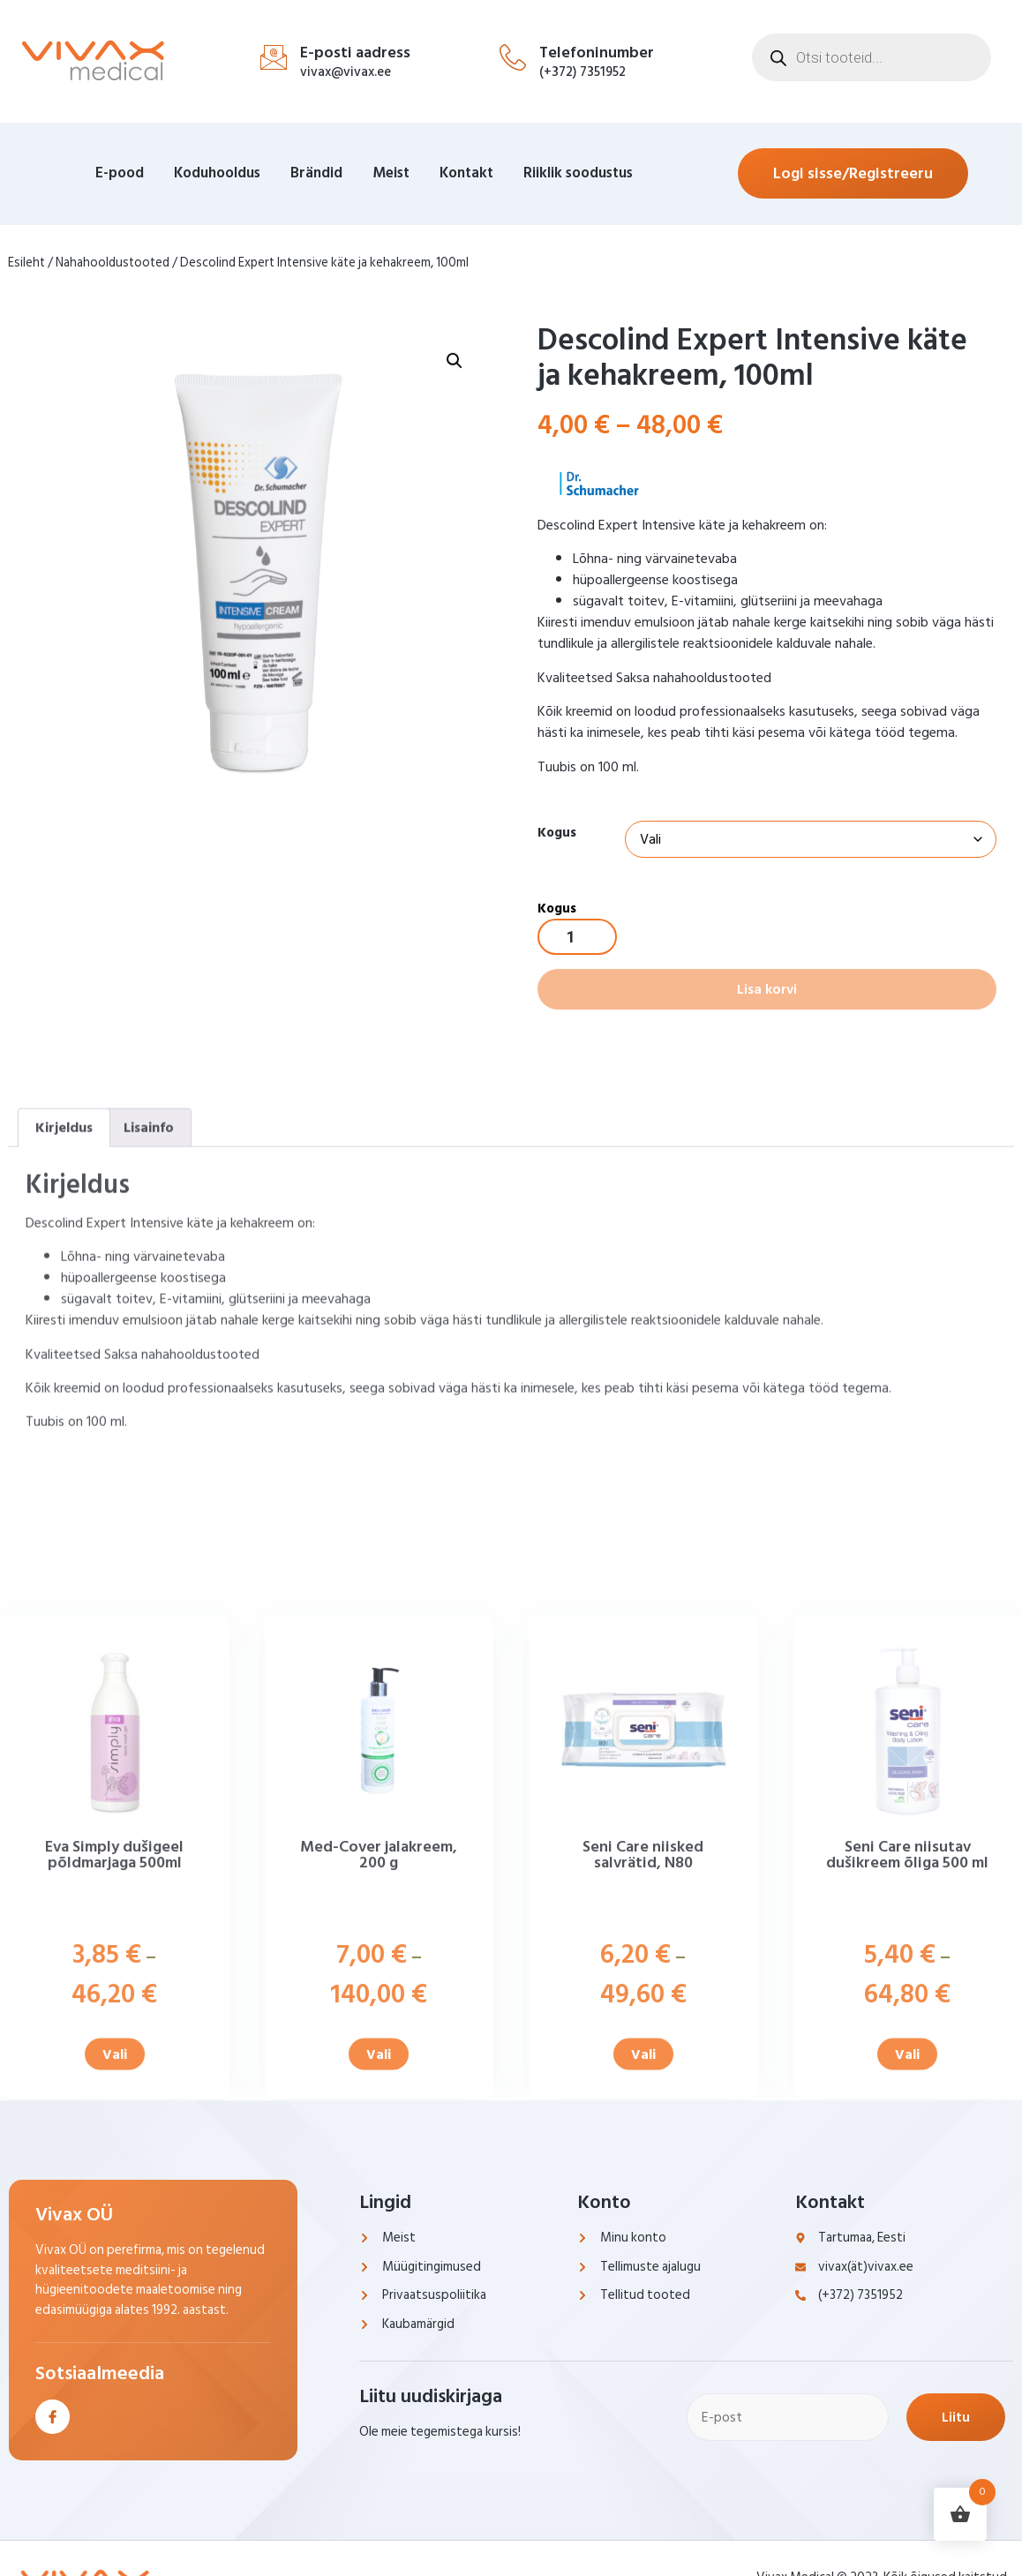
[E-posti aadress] (273, 57)
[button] (454, 511)
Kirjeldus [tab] (64, 1381)
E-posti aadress (355, 52)
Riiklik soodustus (578, 173)
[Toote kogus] (577, 937)
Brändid (316, 173)
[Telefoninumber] (513, 57)
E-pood (119, 173)
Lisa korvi (767, 989)
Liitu (956, 2417)
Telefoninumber (596, 52)
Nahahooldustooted (112, 262)
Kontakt (466, 173)
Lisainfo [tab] (149, 1381)
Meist (391, 173)
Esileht (26, 262)
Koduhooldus (217, 173)
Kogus (556, 833)
